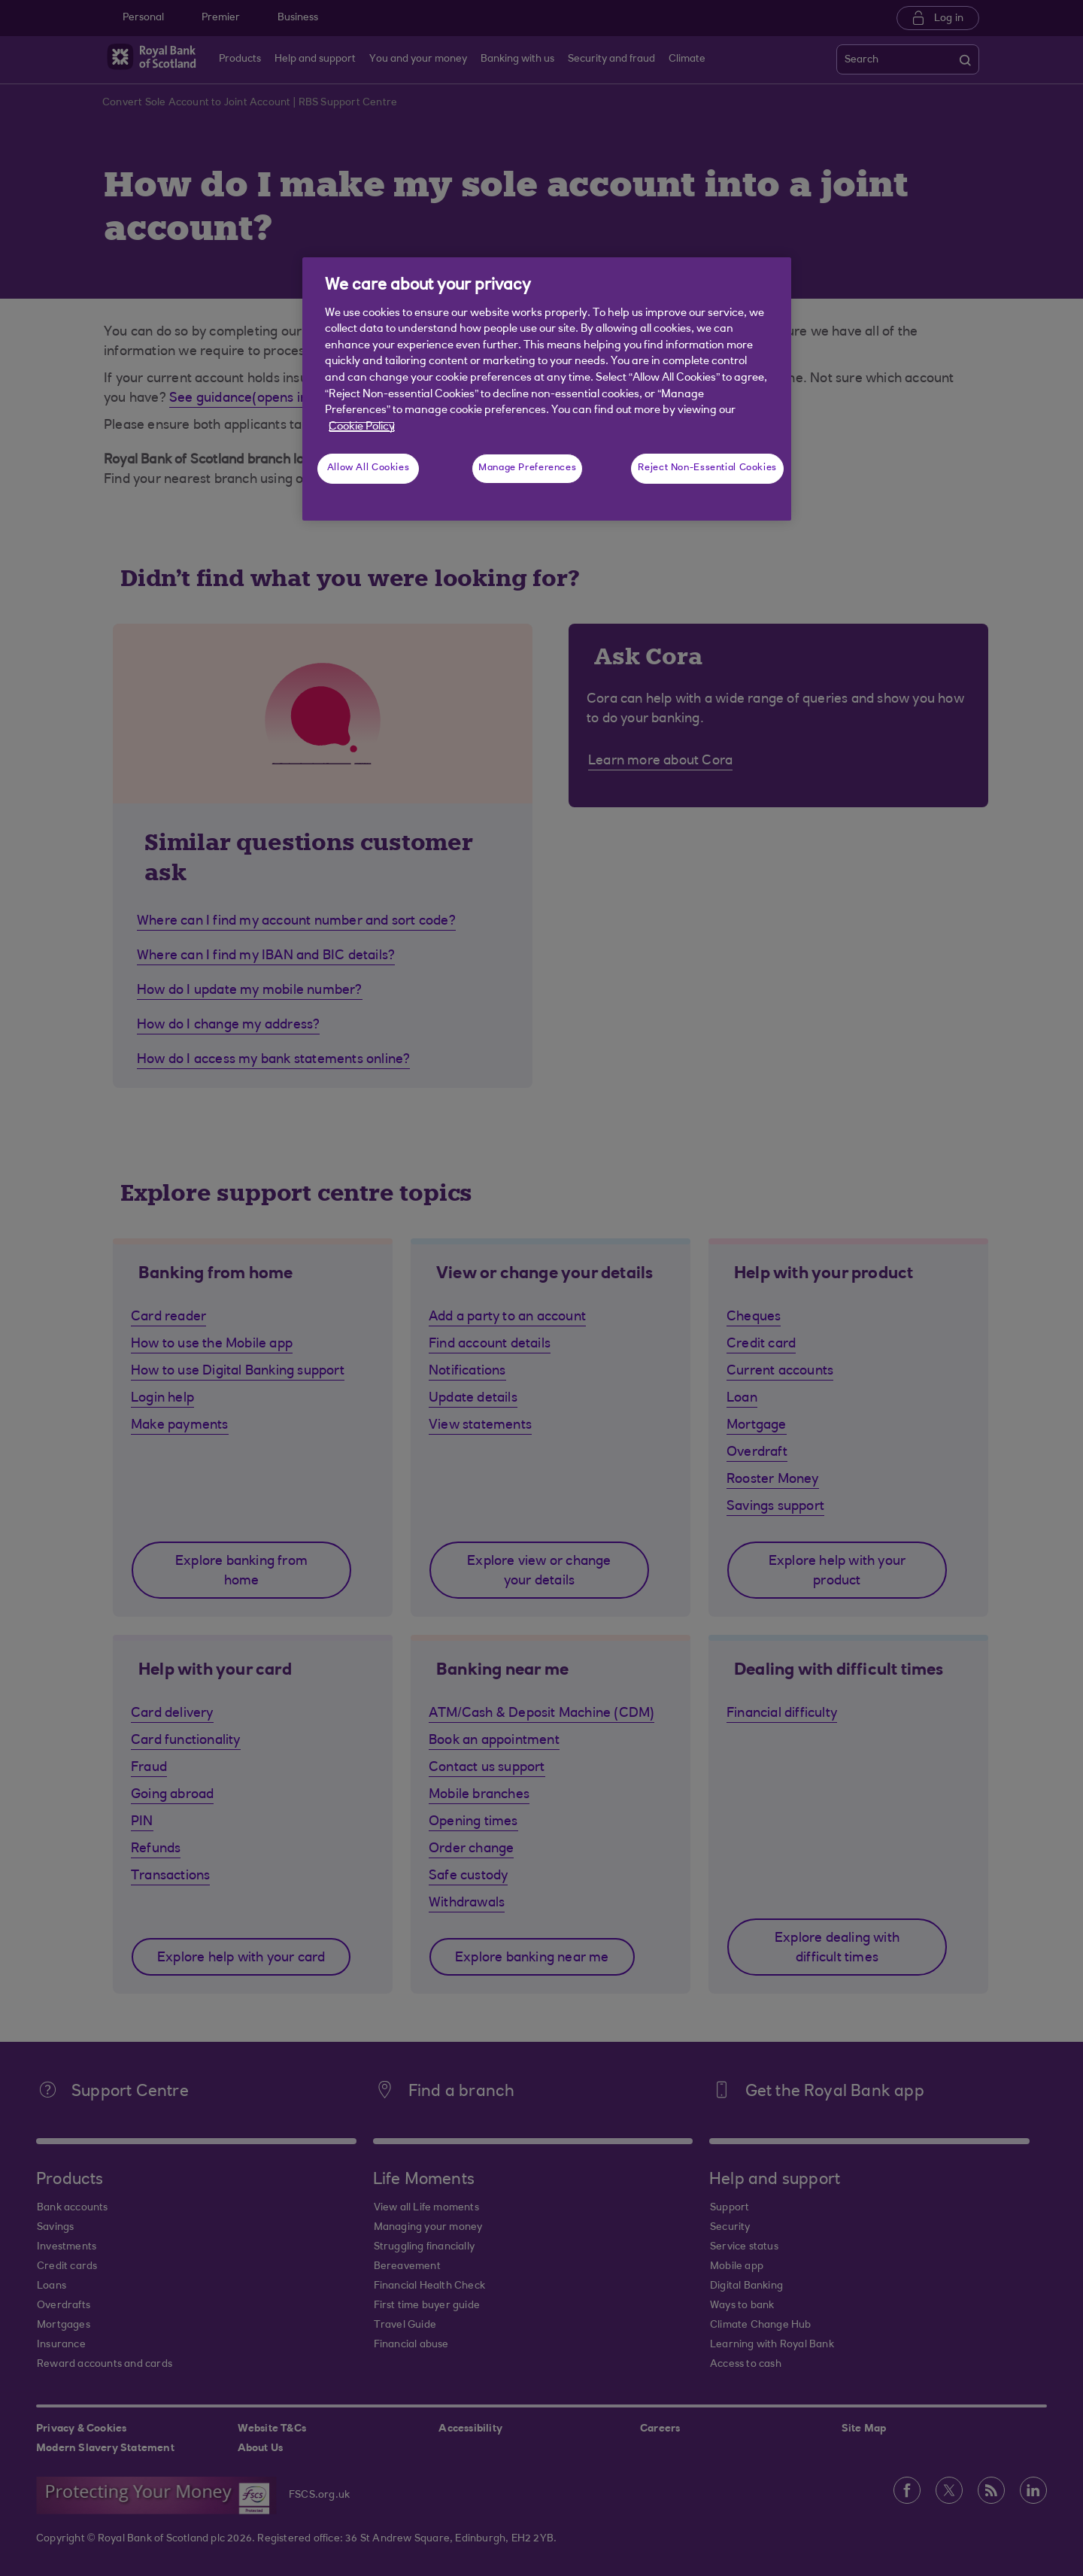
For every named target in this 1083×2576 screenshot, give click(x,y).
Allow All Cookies (368, 467)
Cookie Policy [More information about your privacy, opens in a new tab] (362, 427)
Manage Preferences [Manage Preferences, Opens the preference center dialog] (527, 467)
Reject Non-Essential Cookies (707, 467)
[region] (546, 389)
